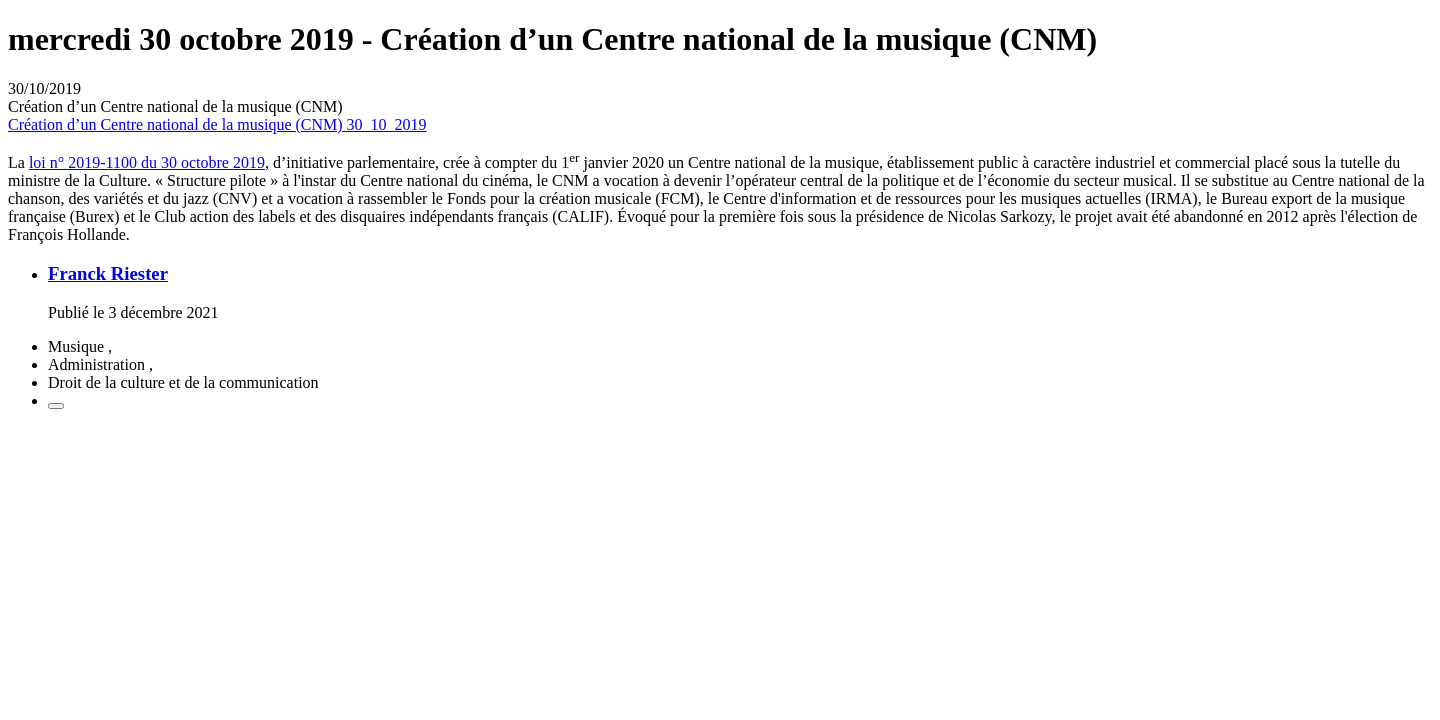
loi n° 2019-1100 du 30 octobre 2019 (147, 162)
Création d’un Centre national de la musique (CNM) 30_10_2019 (217, 124)
